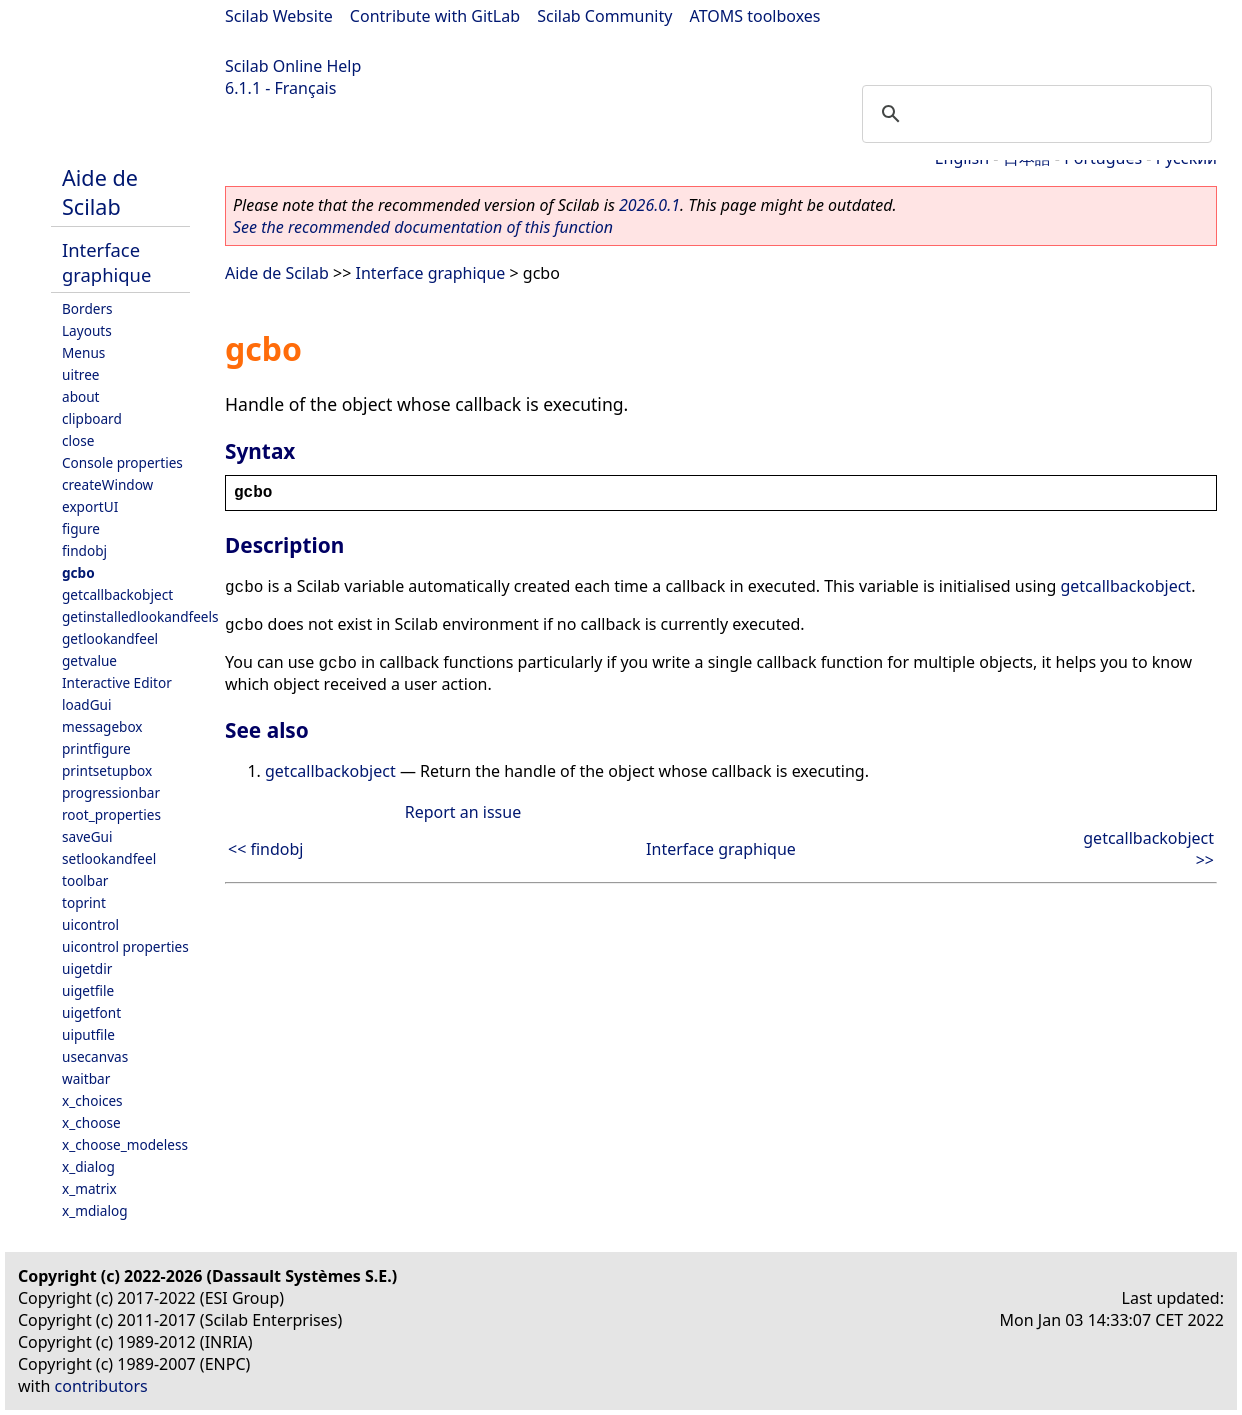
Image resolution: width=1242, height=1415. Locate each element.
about (81, 396)
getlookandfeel (110, 638)
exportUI (90, 506)
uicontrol (90, 924)
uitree (81, 374)
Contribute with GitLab (435, 16)
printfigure (96, 748)
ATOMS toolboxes (755, 16)
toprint (84, 902)
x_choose (91, 1122)
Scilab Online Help (293, 66)
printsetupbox (107, 770)
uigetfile (88, 990)
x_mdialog (95, 1210)
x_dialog (88, 1166)
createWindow (107, 484)
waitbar (86, 1078)
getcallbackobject (117, 594)
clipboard (92, 418)
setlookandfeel (109, 858)
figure (81, 528)
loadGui (87, 704)
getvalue (89, 660)
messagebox (102, 726)
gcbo (78, 572)
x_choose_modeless (125, 1144)
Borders (87, 308)
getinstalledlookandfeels (140, 616)
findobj (84, 550)
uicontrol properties (125, 946)
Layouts (87, 330)
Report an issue (463, 812)
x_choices (92, 1100)
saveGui (87, 836)
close (78, 440)
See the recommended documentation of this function (423, 227)
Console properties (122, 462)
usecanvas (95, 1056)
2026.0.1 (649, 205)
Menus (83, 352)
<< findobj (265, 849)
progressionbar (111, 792)
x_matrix (89, 1188)
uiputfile (88, 1034)
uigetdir (87, 968)
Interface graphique (106, 262)
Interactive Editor (117, 682)
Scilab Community (604, 16)
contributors (101, 1386)
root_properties (111, 814)
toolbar (85, 880)
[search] (1034, 114)
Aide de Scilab (100, 192)
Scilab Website (279, 16)
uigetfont (91, 1012)
